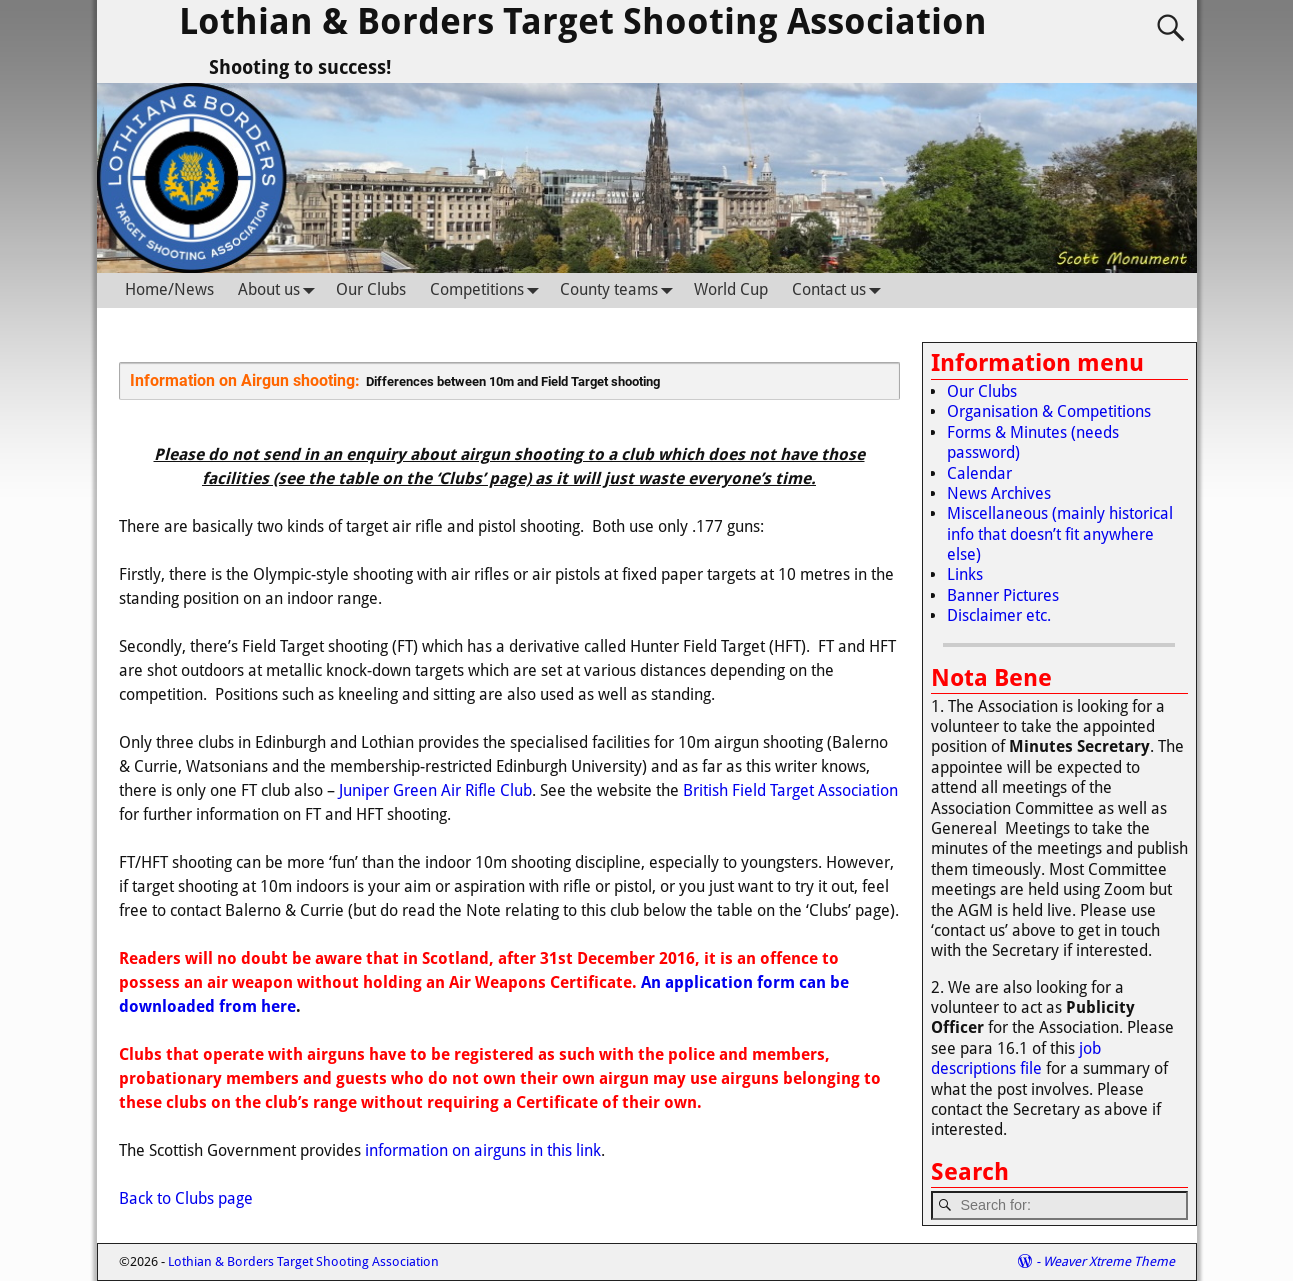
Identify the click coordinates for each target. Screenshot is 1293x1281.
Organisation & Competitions (1049, 411)
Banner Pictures (1003, 595)
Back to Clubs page (186, 1198)
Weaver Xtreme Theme (1109, 1261)
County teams (621, 290)
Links (965, 574)
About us (281, 290)
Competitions (489, 290)
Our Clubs (371, 289)
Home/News (169, 289)
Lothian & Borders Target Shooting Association (583, 21)
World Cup (731, 289)
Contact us (841, 290)
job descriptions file (1016, 1058)
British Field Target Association (790, 790)
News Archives (999, 493)
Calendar (979, 473)
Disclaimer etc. (999, 615)
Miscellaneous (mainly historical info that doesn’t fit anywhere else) (1060, 534)
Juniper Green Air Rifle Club (435, 790)
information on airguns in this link (483, 1150)
